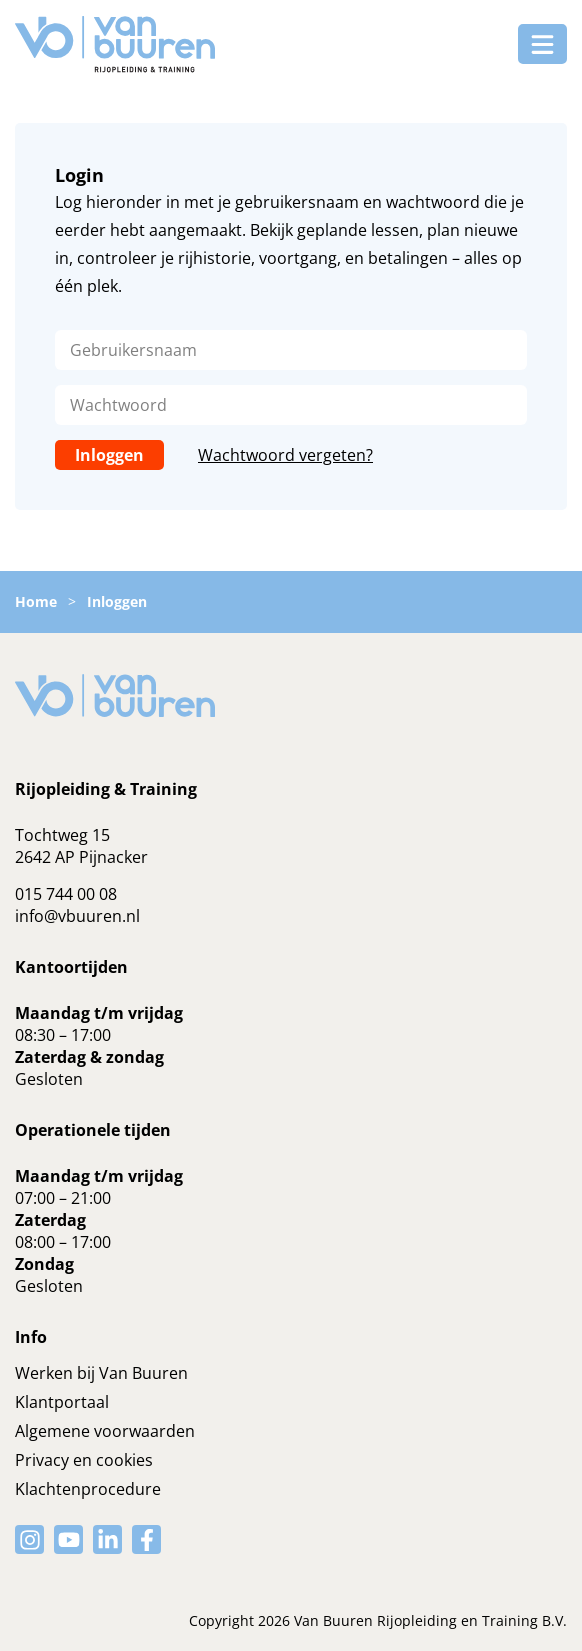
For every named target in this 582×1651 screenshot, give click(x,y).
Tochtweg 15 (62, 835)
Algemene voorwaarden (105, 1431)
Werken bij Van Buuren (101, 1373)
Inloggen (109, 455)
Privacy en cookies (84, 1460)
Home (36, 601)
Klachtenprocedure (88, 1489)
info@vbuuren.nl (77, 916)
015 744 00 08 (66, 894)
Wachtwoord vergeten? (285, 455)
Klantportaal (62, 1402)
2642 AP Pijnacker (81, 857)
